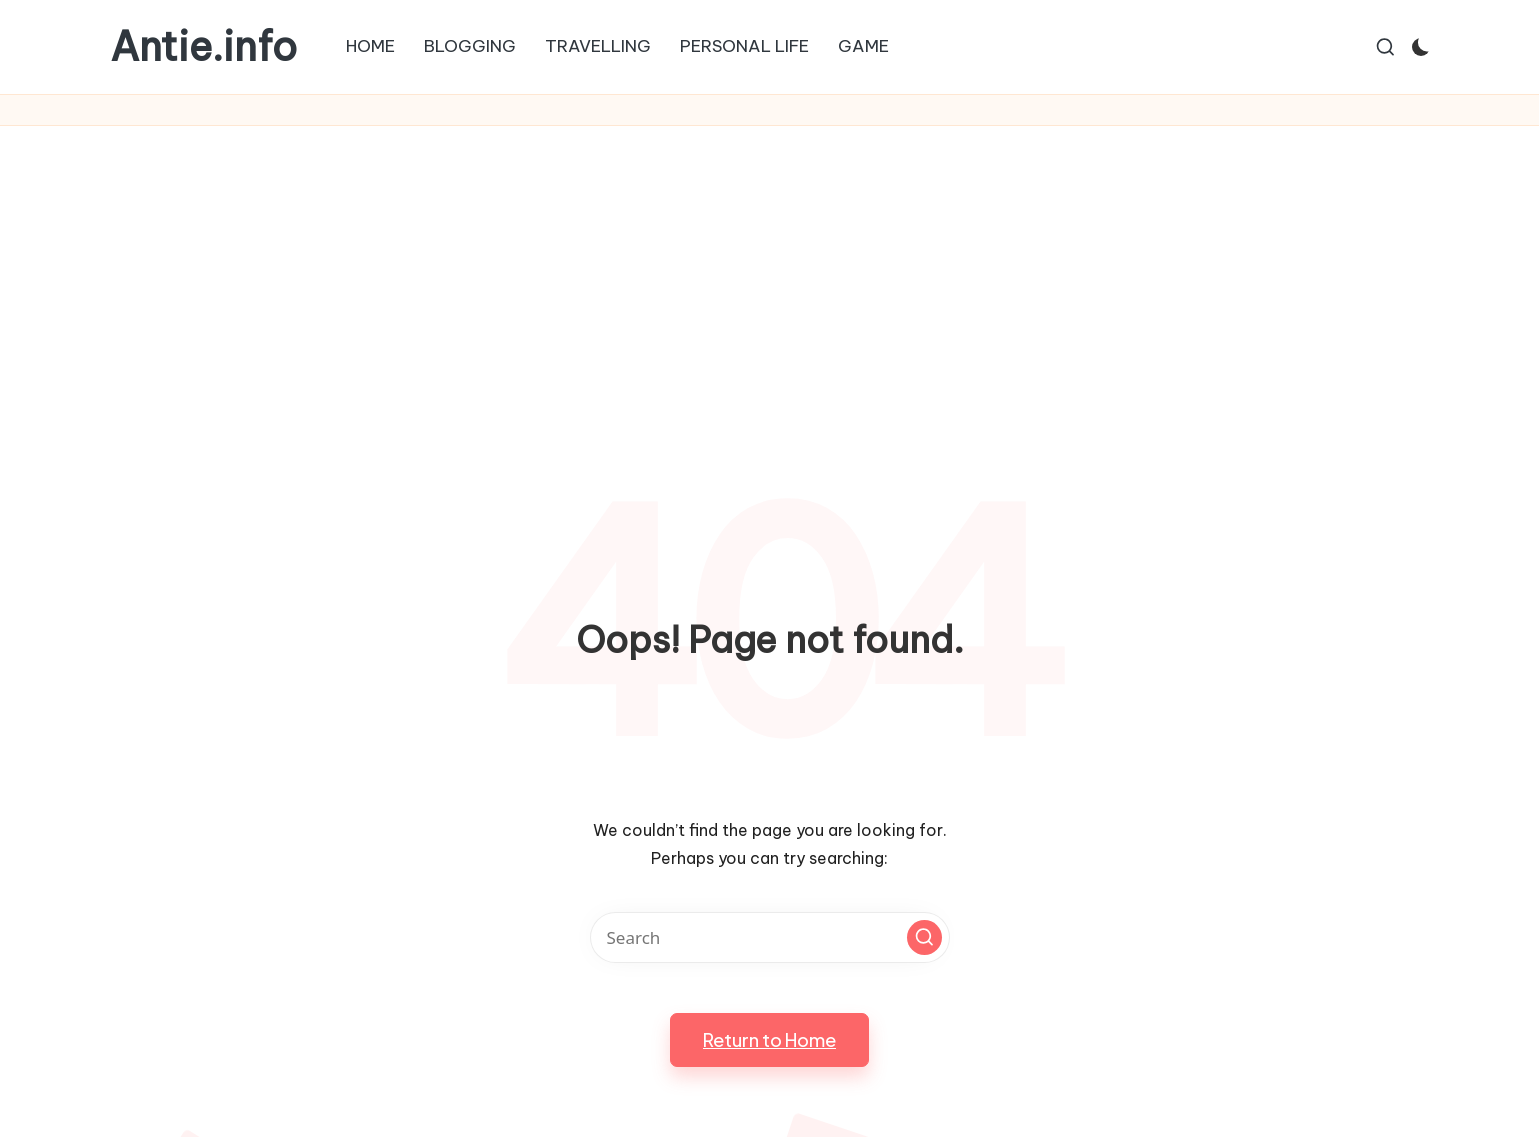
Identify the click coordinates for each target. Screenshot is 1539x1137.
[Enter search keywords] (770, 937)
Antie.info (203, 47)
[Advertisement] (770, 276)
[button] (924, 937)
